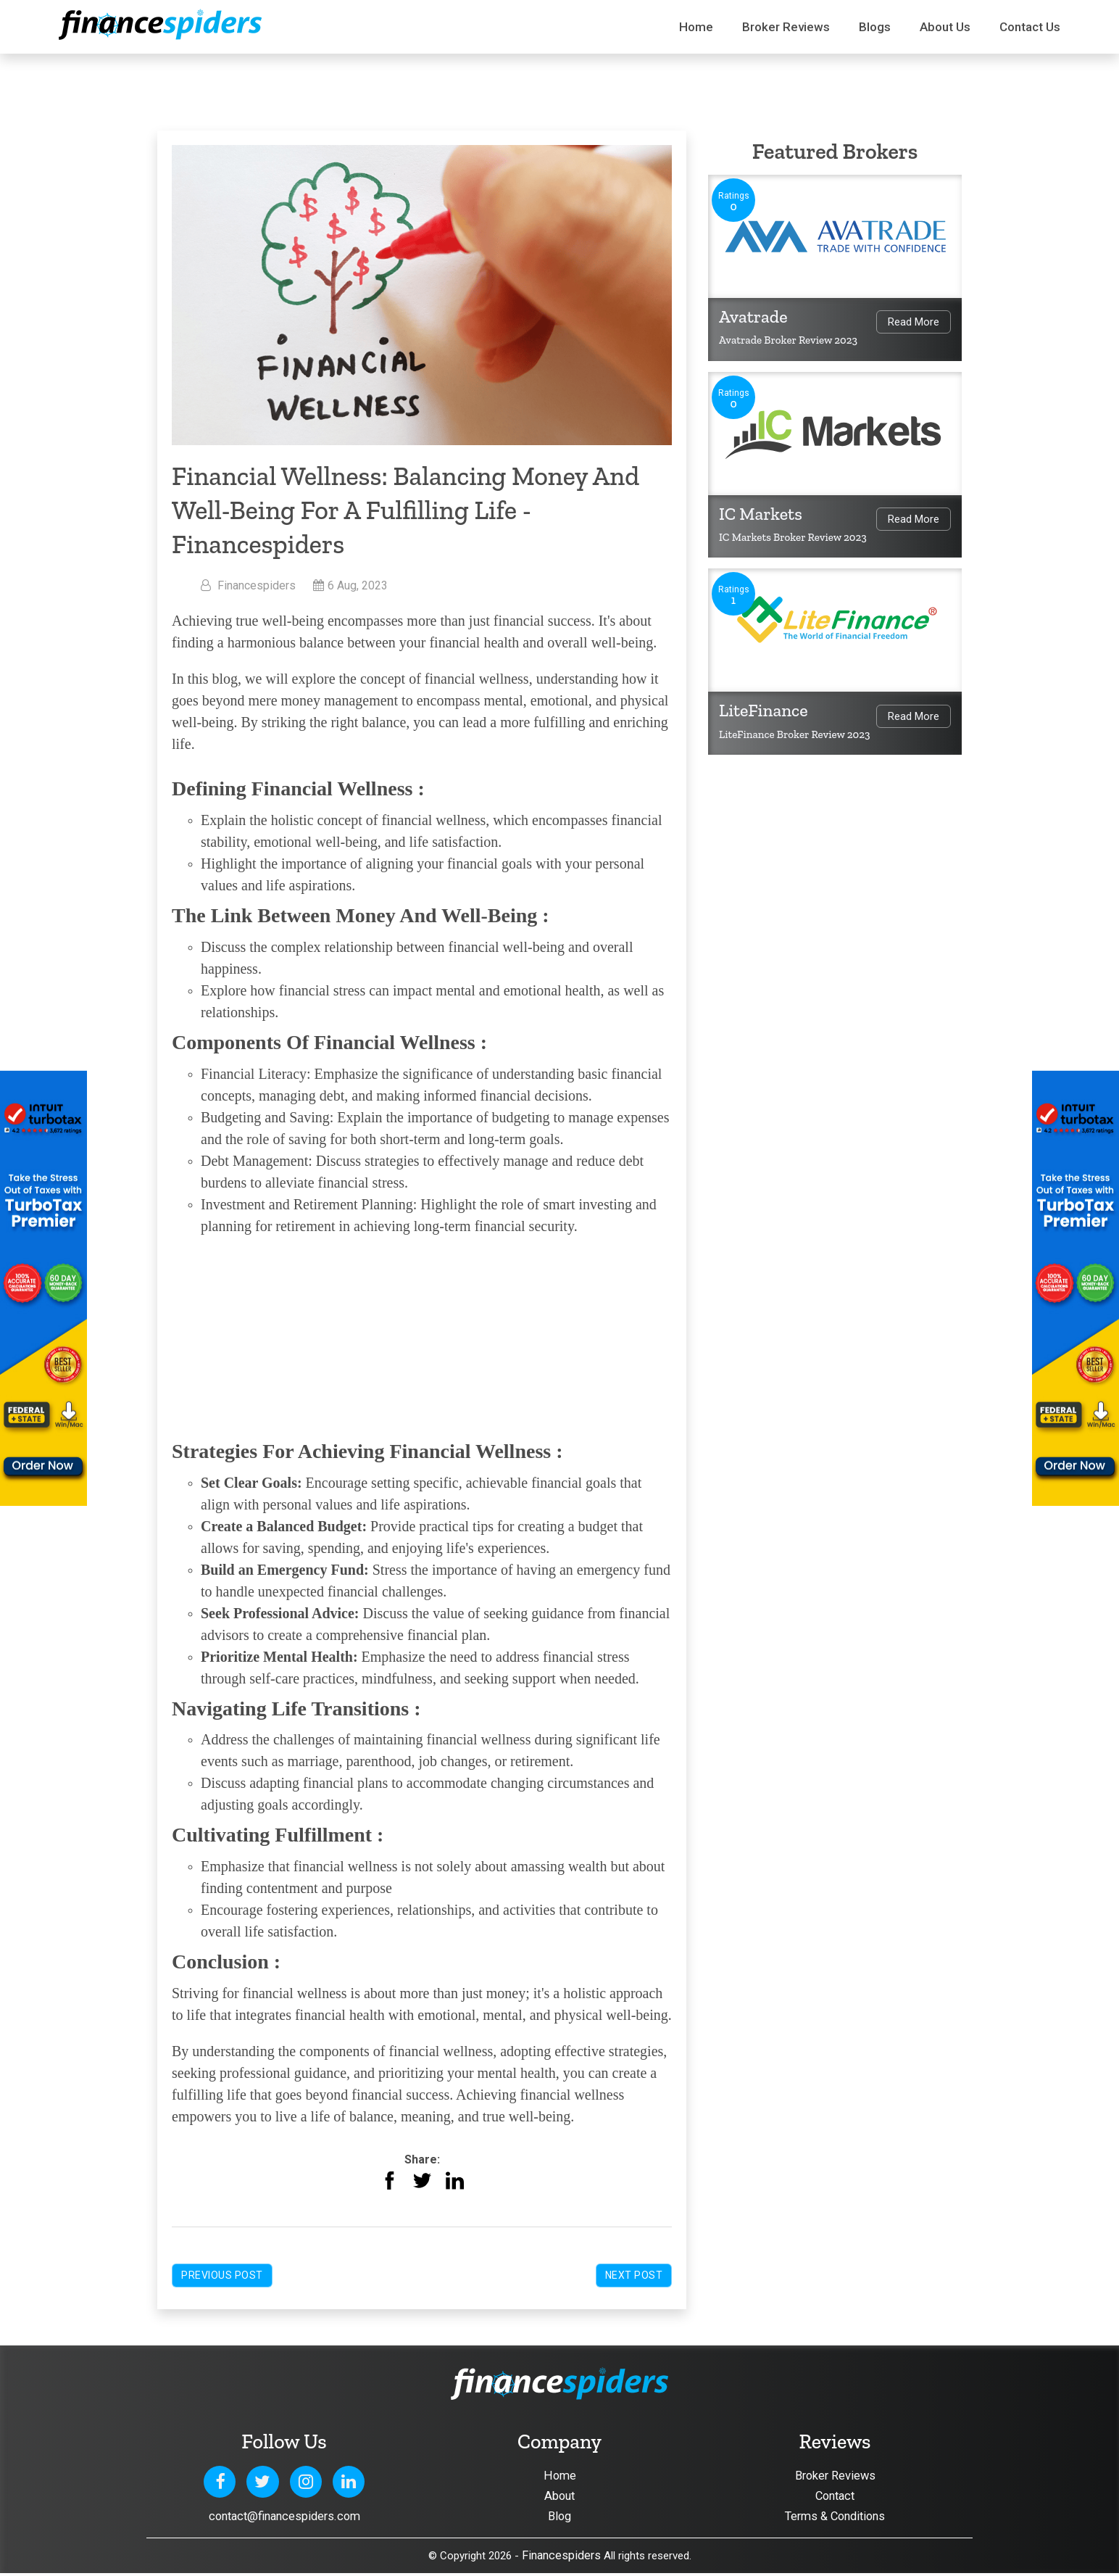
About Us (945, 27)
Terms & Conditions (835, 2518)
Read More (913, 321)
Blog (559, 2518)
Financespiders (561, 2558)
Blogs (875, 27)
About (560, 2497)
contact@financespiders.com (284, 2517)
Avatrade (753, 316)
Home (696, 27)
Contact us (1029, 27)
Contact (835, 2497)
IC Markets (760, 513)
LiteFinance (763, 710)
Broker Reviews (786, 27)
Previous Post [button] (222, 2275)
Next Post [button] (634, 2275)
